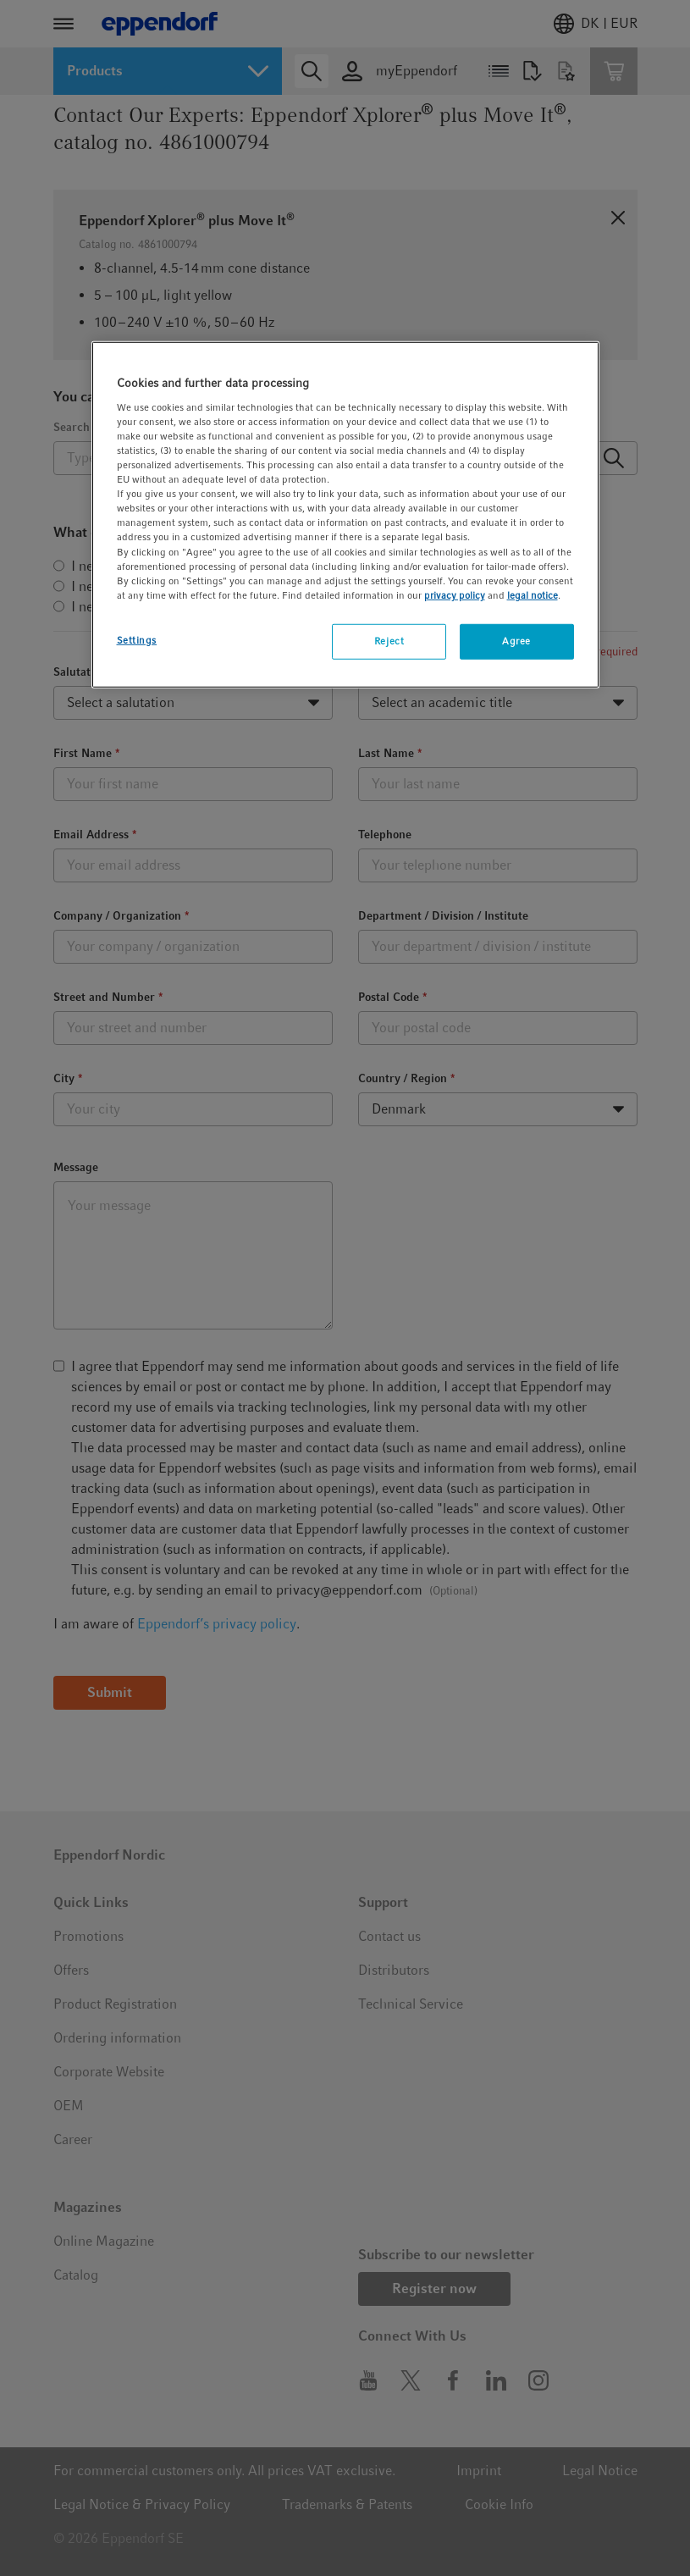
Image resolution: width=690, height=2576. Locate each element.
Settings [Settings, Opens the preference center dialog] (137, 640)
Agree (516, 641)
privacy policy (454, 594)
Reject (389, 641)
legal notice (532, 594)
